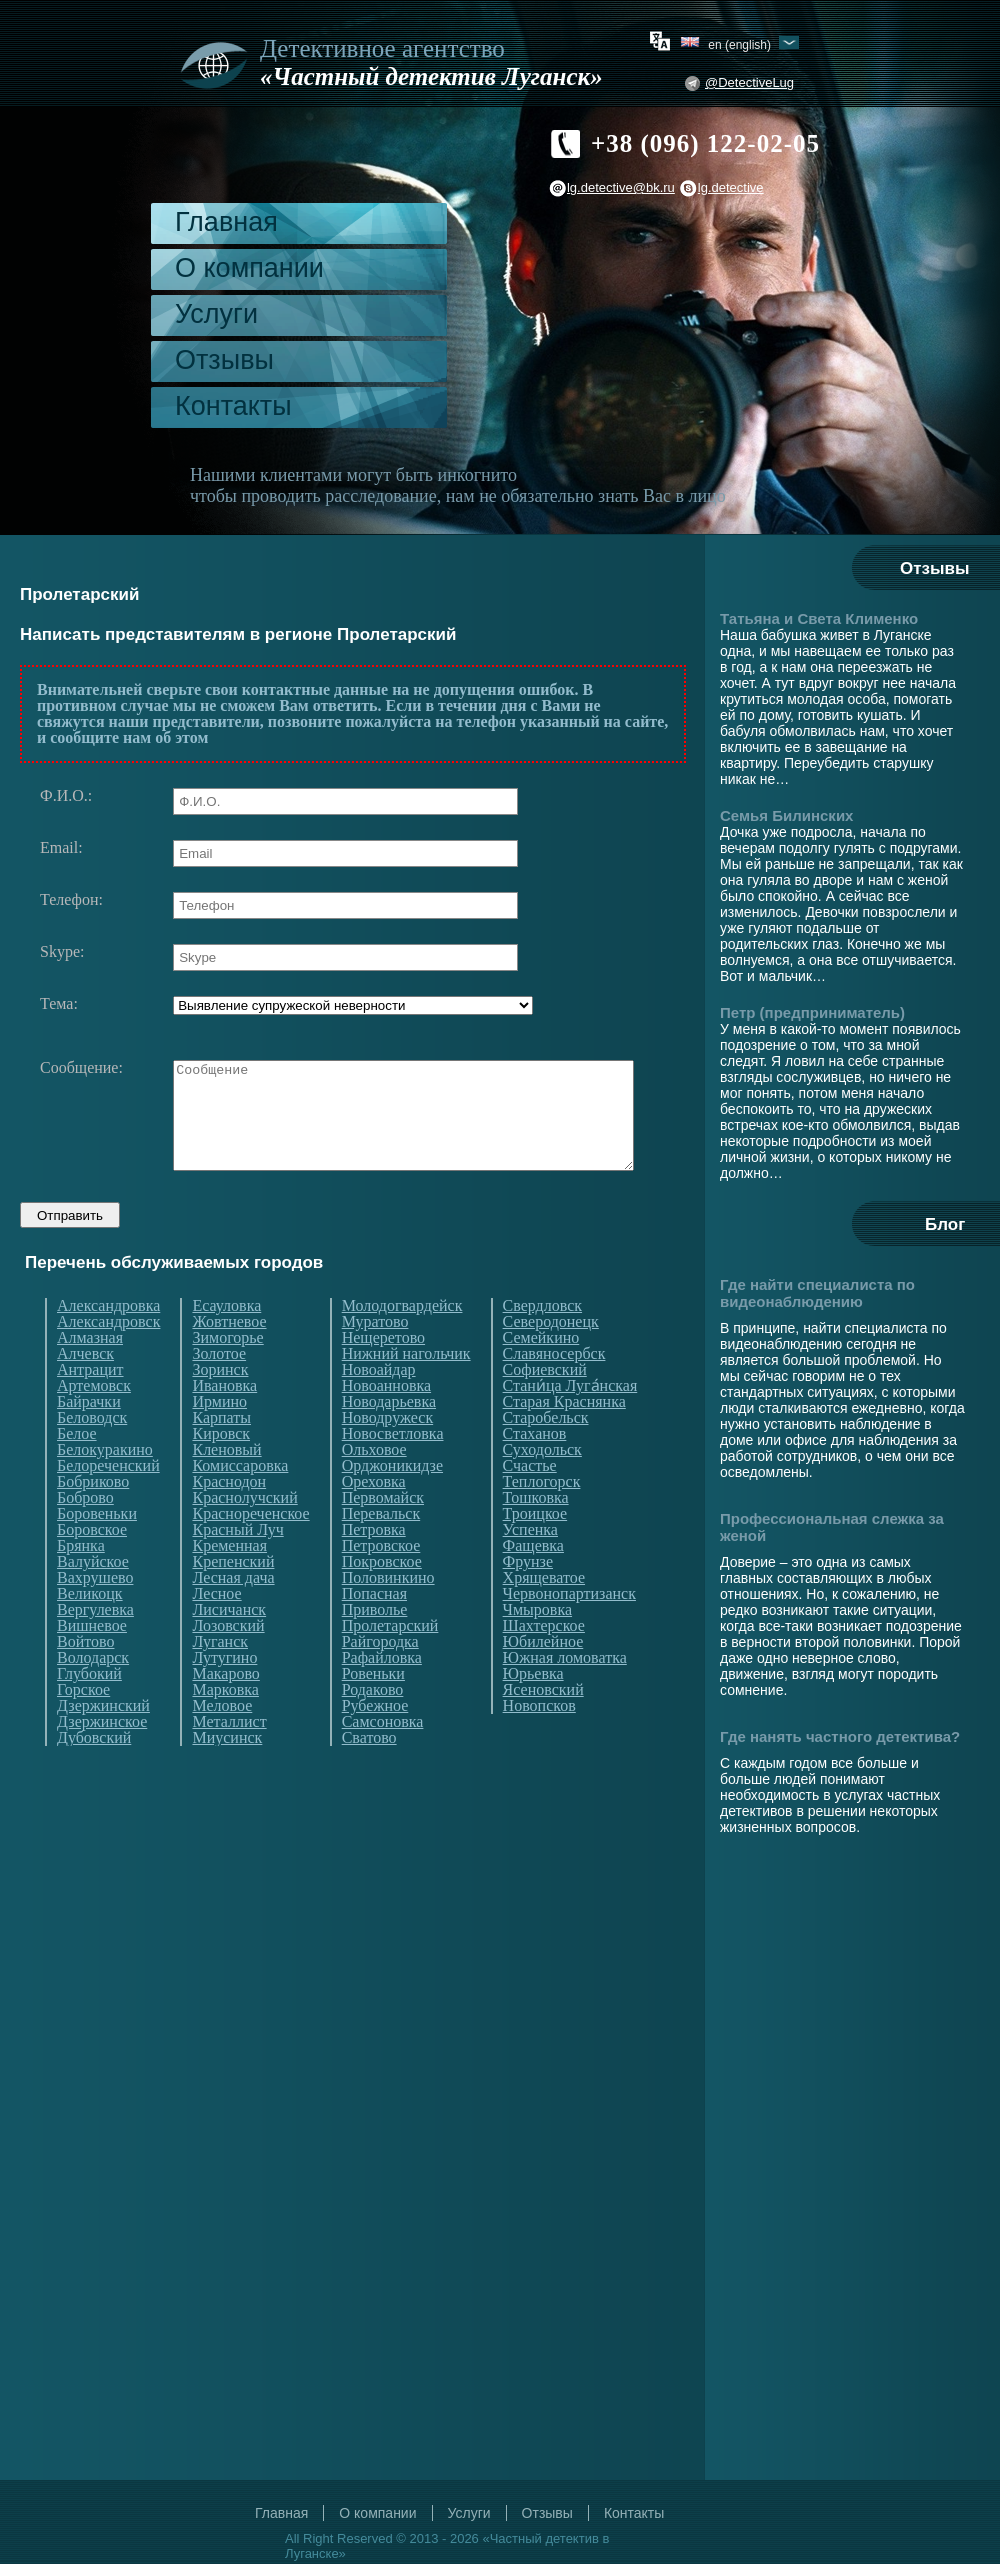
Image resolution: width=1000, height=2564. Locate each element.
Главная (226, 222)
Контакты (233, 406)
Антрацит (90, 1407)
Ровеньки (373, 1711)
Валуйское (93, 1599)
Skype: (62, 952)
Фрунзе (528, 1599)
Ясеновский (543, 1727)
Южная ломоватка (565, 1695)
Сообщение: (81, 1068)
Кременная (229, 1583)
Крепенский (233, 1599)
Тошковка (536, 1535)
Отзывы (224, 360)
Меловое (222, 1743)
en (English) (739, 44)
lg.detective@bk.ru (621, 187)
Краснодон (229, 1519)
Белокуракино (105, 1487)
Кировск (221, 1471)
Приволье (375, 1647)
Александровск (108, 1359)
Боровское (92, 1567)
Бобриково (93, 1519)
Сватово (369, 1775)
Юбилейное (543, 1679)
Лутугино (224, 1695)
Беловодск (92, 1455)
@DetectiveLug (749, 82)
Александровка (108, 1343)
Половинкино (388, 1615)
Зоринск (220, 1407)
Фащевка (533, 1583)
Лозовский (228, 1663)
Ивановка (224, 1423)
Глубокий (89, 1711)
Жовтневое (229, 1359)
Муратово (375, 1359)
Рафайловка (382, 1695)
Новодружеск (387, 1455)
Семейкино (541, 1375)
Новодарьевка (389, 1439)
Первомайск (383, 1535)
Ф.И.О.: (66, 796)
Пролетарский (390, 1663)
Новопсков (539, 1743)
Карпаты (221, 1455)
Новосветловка (393, 1471)
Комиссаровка (240, 1503)
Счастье (530, 1503)
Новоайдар (379, 1407)
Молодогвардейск (402, 1343)
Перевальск (381, 1551)
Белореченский (108, 1503)
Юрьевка (533, 1711)
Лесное (216, 1631)
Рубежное (375, 1743)
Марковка (225, 1727)
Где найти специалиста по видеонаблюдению (817, 1293)
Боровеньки (97, 1551)
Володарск (93, 1695)
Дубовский (94, 1775)
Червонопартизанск (569, 1631)
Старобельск (546, 1455)
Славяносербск (554, 1391)
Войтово (85, 1679)
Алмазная (90, 1375)
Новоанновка (386, 1423)
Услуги (216, 314)
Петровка (374, 1567)
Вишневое (92, 1663)
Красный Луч (237, 1567)
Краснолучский (244, 1535)
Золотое (219, 1391)
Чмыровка (537, 1647)
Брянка (81, 1583)
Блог (945, 1224)
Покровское (382, 1599)
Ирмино (219, 1439)
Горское (83, 1727)
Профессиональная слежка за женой (832, 1527)
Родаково (373, 1727)
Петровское (381, 1583)
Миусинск (227, 1775)
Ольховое (374, 1487)
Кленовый (226, 1487)
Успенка (530, 1567)
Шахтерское (544, 1663)
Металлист (229, 1759)
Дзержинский (103, 1743)
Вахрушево (95, 1615)
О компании (249, 268)
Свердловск (542, 1343)
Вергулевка (95, 1647)
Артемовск (94, 1423)
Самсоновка (383, 1759)
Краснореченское (250, 1551)
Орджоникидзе (392, 1503)
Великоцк (90, 1631)
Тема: (59, 1004)
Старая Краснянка (564, 1439)
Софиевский (545, 1407)
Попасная (374, 1631)
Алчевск (85, 1391)
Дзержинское (102, 1759)
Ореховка (374, 1519)
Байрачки (89, 1439)
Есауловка (226, 1343)
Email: (61, 848)
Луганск (220, 1679)
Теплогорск (542, 1519)
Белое (77, 1471)
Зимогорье (227, 1375)
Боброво (85, 1535)
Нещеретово (383, 1375)
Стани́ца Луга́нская (570, 1423)
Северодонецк (551, 1359)
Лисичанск (229, 1647)
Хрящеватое (544, 1615)
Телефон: (71, 900)
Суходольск (542, 1487)
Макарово (225, 1711)
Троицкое (535, 1551)
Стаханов (535, 1471)
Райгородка (380, 1679)
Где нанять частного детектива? (840, 1736)
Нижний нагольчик (406, 1391)
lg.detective (731, 187)
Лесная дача (233, 1615)
